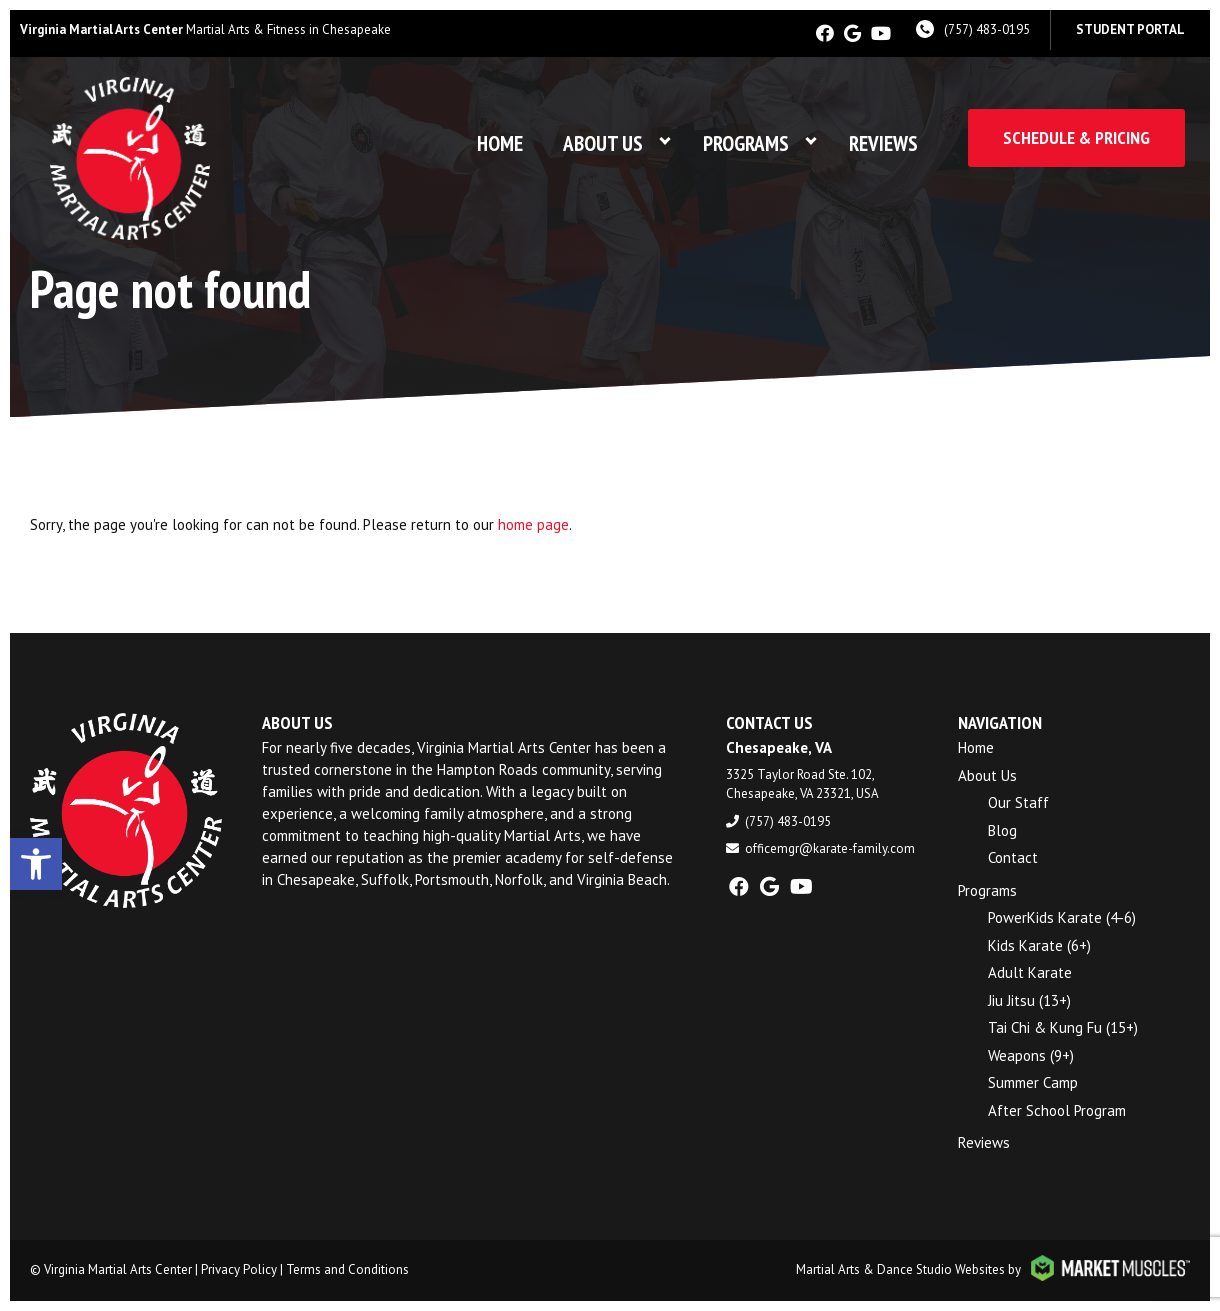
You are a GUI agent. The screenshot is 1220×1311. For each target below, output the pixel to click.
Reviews (883, 143)
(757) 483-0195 (987, 29)
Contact (1013, 857)
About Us (603, 143)
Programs (746, 143)
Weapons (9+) (1031, 1055)
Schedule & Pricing (1076, 137)
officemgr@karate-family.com (830, 848)
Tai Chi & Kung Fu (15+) (1063, 1027)
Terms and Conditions (347, 1269)
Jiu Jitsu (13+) (1029, 1000)
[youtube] (881, 33)
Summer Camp (1033, 1082)
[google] (852, 33)
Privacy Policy (239, 1269)
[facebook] (825, 33)
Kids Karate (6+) (1039, 945)
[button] (36, 864)
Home (500, 143)
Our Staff (1018, 802)
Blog (1002, 830)
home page (533, 524)
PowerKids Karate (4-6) (1062, 917)
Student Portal (1130, 29)
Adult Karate (1030, 972)
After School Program (1057, 1110)
